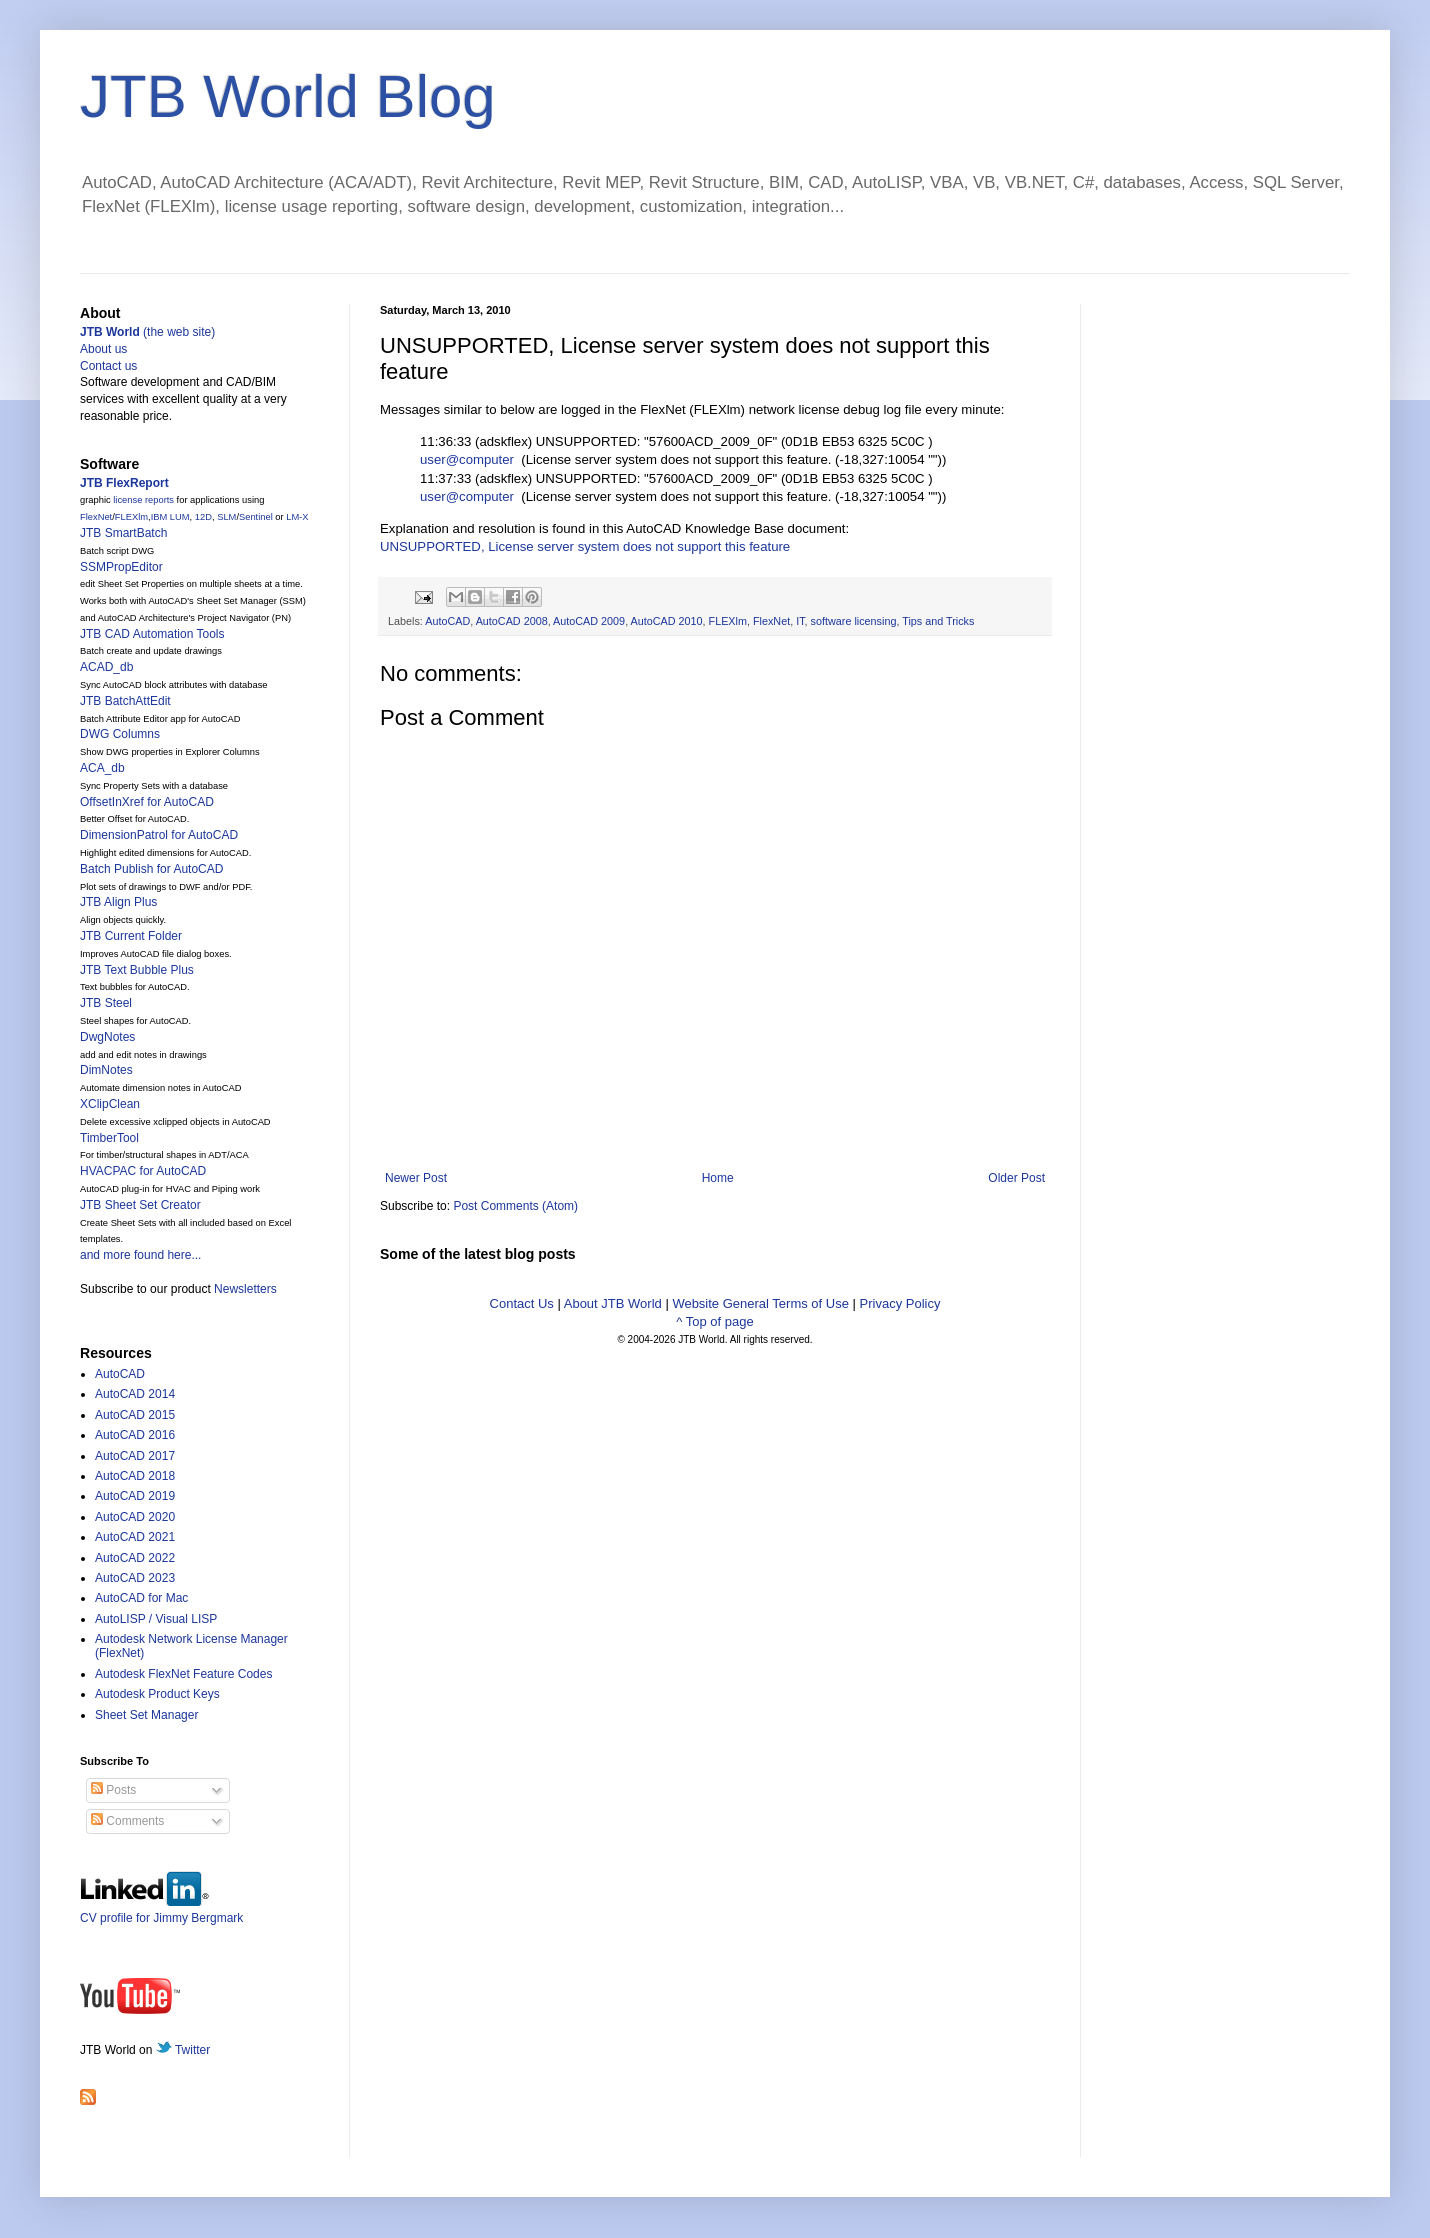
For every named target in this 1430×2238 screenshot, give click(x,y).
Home (718, 1178)
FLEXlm (728, 621)
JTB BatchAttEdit (125, 701)
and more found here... (140, 1255)
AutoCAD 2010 (667, 621)
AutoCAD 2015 (135, 1415)
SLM (226, 517)
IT (800, 621)
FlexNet (771, 621)
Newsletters (245, 1289)
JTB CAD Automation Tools (152, 634)
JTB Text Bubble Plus (137, 970)
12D (203, 517)
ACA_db (102, 768)
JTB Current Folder (131, 936)
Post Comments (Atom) (515, 1206)
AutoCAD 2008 (512, 621)
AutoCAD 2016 (135, 1435)
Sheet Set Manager (146, 1715)
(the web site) (147, 332)
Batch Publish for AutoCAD (151, 869)
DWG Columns (120, 734)
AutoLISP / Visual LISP (156, 1619)
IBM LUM (170, 517)
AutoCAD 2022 (135, 1558)
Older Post (1016, 1178)
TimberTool (109, 1138)
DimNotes (106, 1070)
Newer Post (416, 1178)
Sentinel (256, 517)
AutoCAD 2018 (135, 1476)
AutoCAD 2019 (135, 1496)
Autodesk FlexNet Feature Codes (183, 1674)
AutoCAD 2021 (135, 1537)
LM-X (297, 517)
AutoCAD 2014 (135, 1394)
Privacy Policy (900, 1303)
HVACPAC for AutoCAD (143, 1171)
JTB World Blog (288, 96)
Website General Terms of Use (760, 1303)
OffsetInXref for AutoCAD (147, 802)
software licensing (854, 621)
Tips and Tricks (938, 621)
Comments (127, 1821)
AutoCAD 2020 (135, 1517)
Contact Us (522, 1303)
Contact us (108, 366)
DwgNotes (107, 1037)
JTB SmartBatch (123, 533)
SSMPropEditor (121, 567)
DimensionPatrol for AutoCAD (159, 835)
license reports (143, 500)
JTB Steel (106, 1003)
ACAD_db (106, 667)
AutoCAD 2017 (135, 1456)
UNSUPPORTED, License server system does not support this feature (585, 546)
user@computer (467, 459)
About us (103, 349)
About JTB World (613, 1303)
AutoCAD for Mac (141, 1598)
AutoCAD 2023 (135, 1578)
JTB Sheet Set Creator (140, 1205)
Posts (113, 1790)
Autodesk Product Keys (157, 1694)
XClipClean (110, 1104)
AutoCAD (447, 621)
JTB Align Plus (118, 902)
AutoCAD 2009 (589, 621)
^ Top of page (714, 1321)
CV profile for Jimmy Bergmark (161, 1910)
